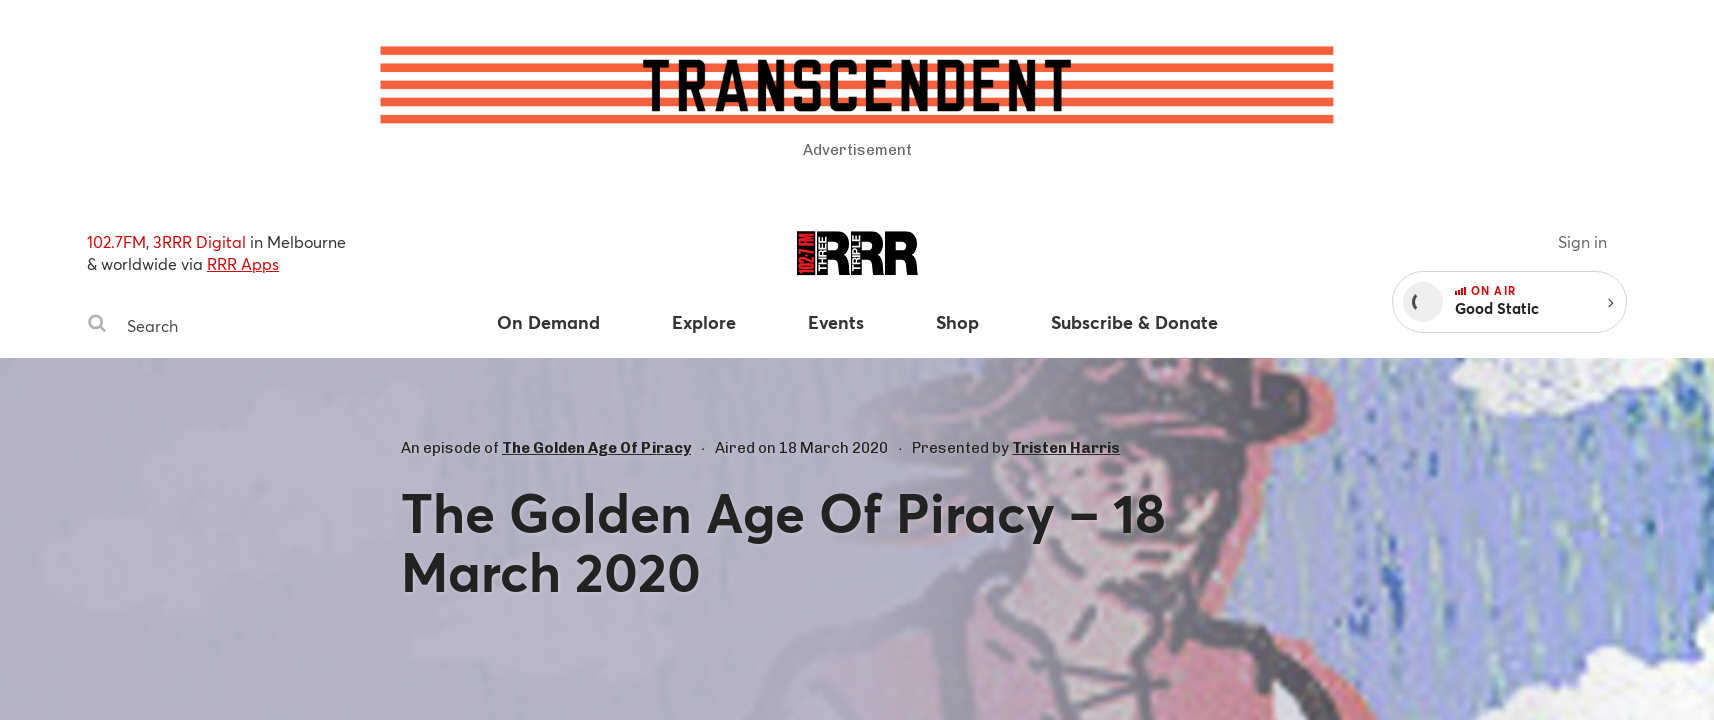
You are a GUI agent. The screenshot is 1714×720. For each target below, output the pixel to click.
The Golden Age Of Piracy (596, 448)
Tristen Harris (1066, 448)
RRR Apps (243, 263)
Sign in (1582, 241)
